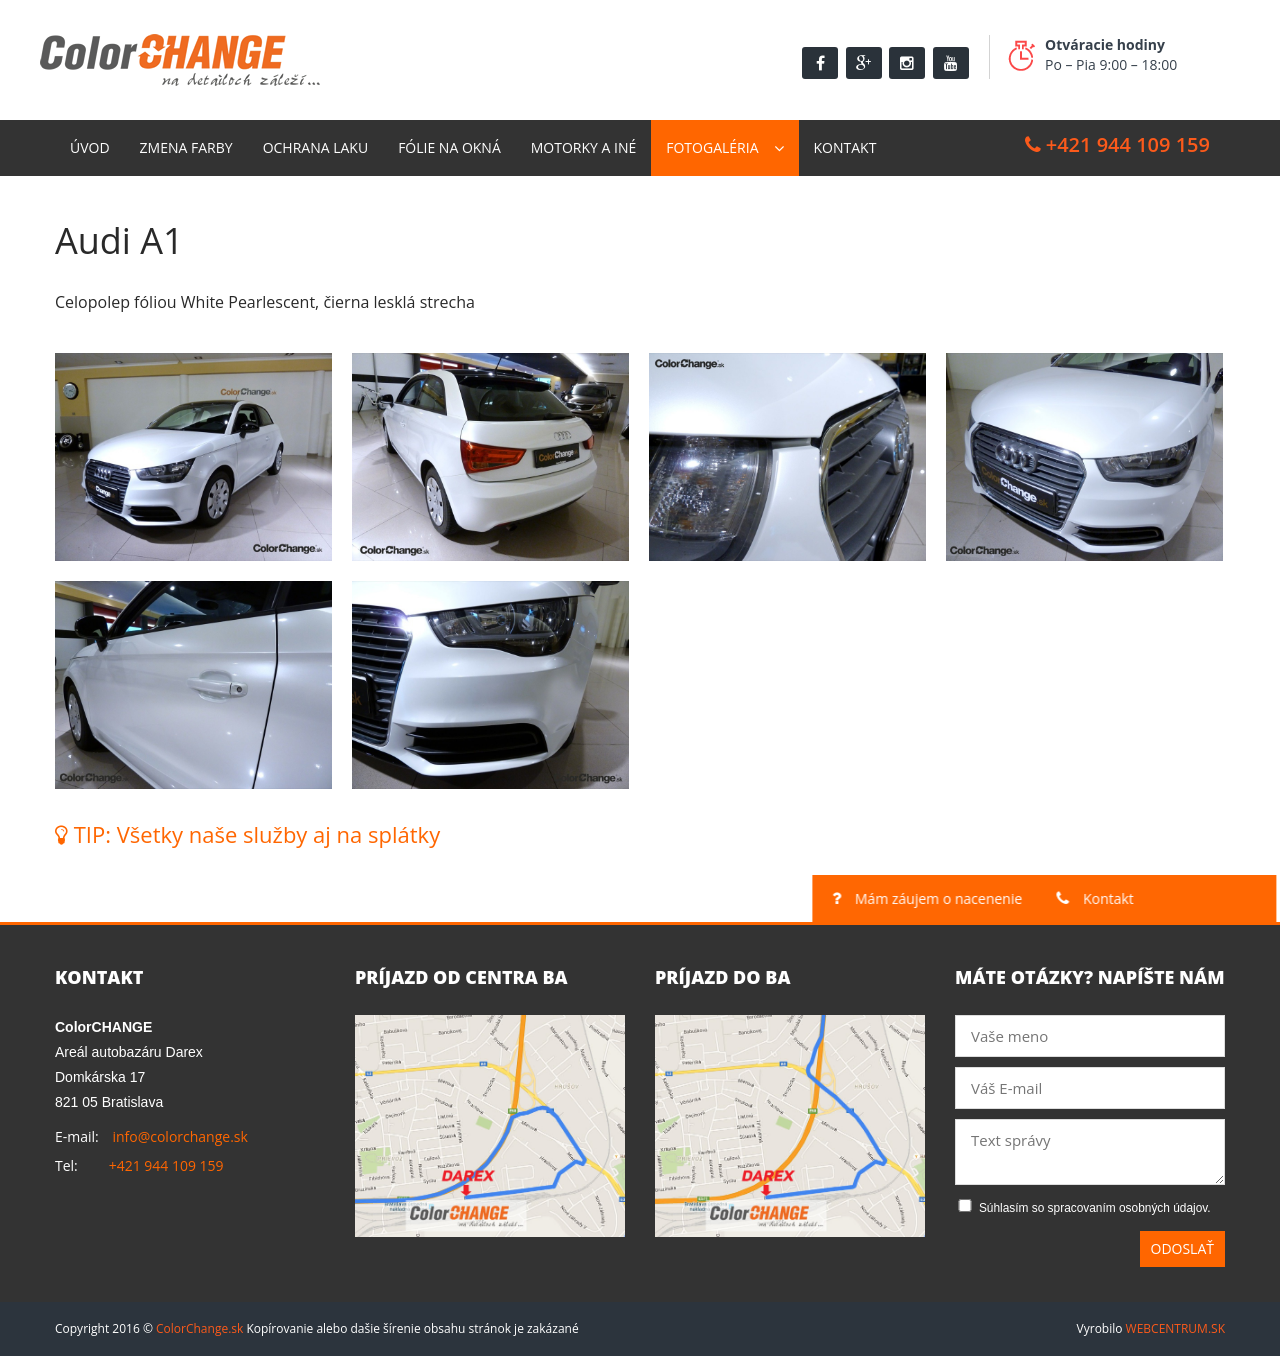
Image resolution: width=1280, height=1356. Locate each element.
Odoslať (1183, 1248)
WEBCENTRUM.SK (1175, 1328)
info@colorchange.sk (179, 1136)
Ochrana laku (316, 147)
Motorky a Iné (583, 147)
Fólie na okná (449, 147)
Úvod (90, 147)
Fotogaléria (712, 147)
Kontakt (845, 147)
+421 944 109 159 (1117, 144)
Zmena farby (186, 147)
